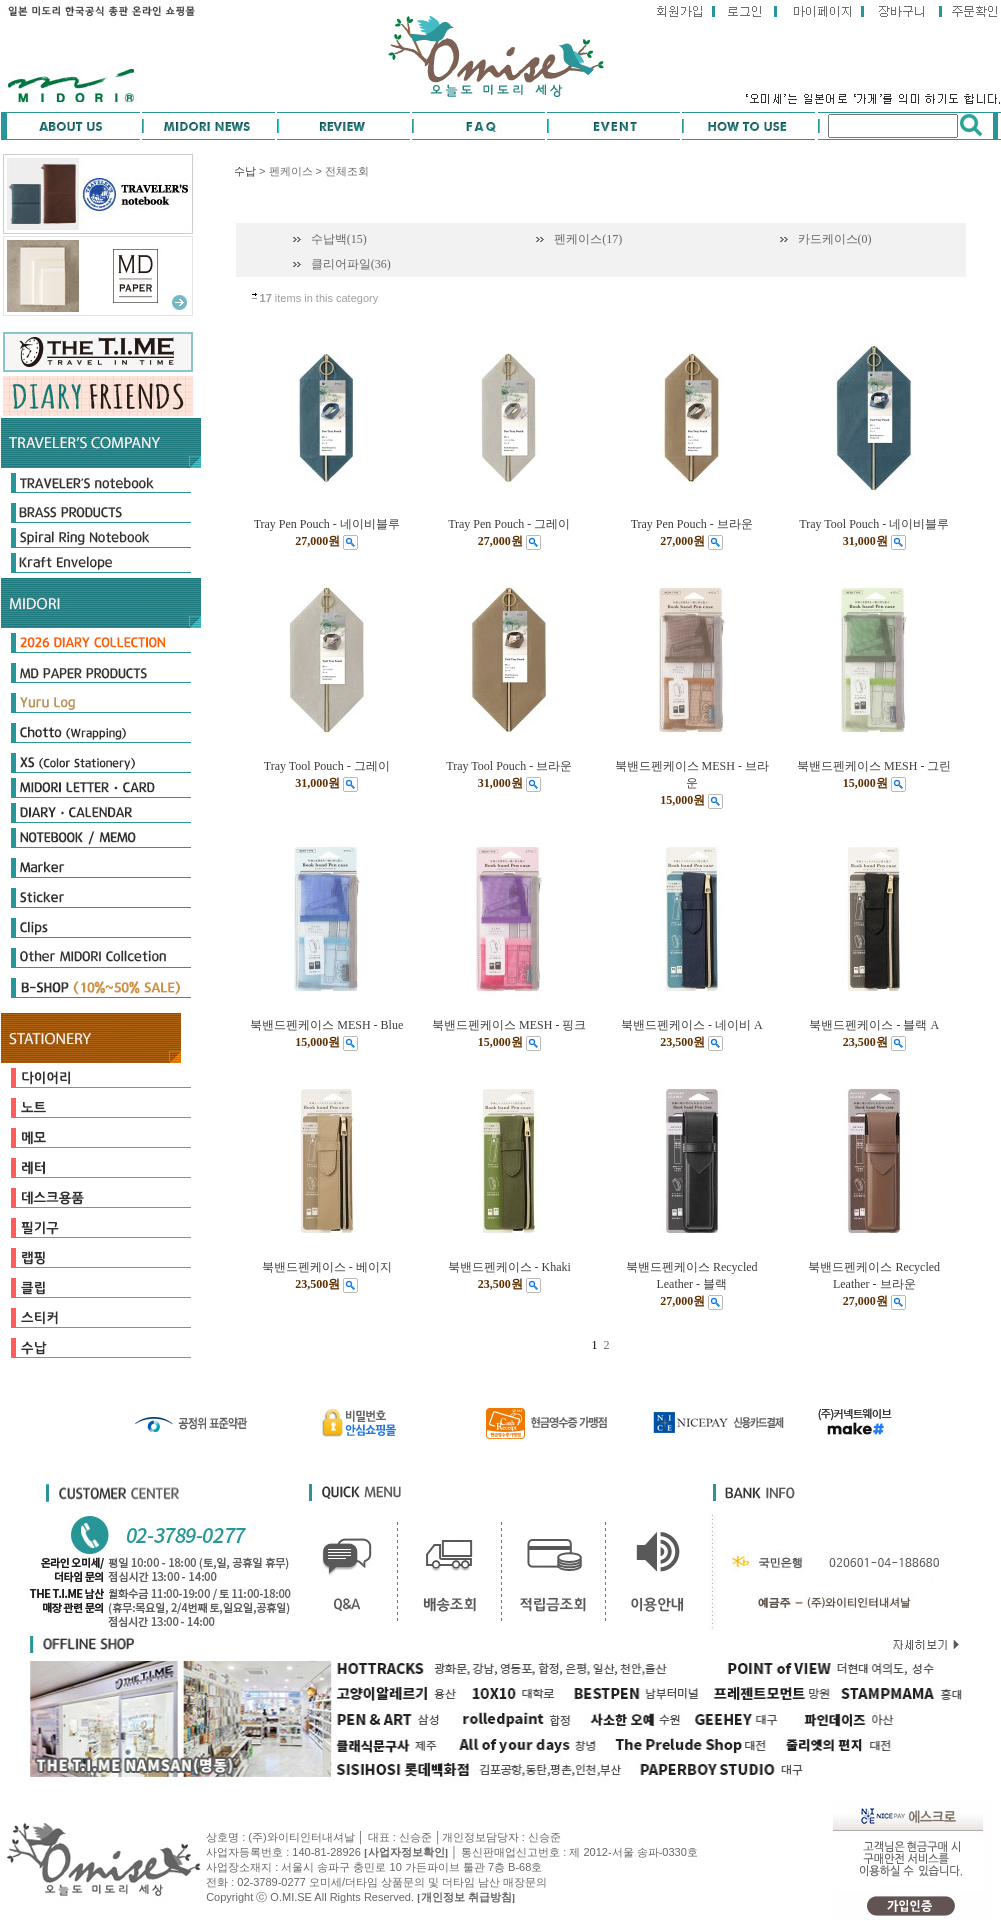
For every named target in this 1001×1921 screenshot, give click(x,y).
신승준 (544, 1837)
